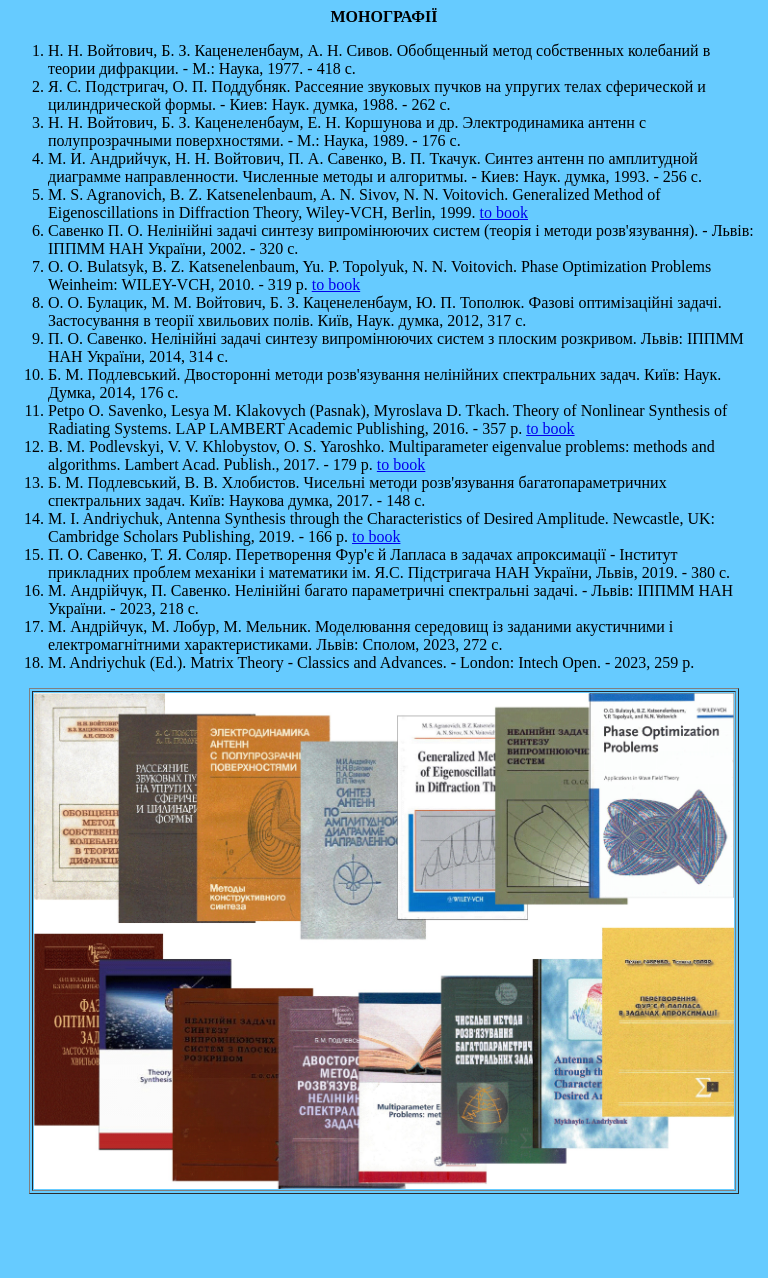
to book (504, 212)
